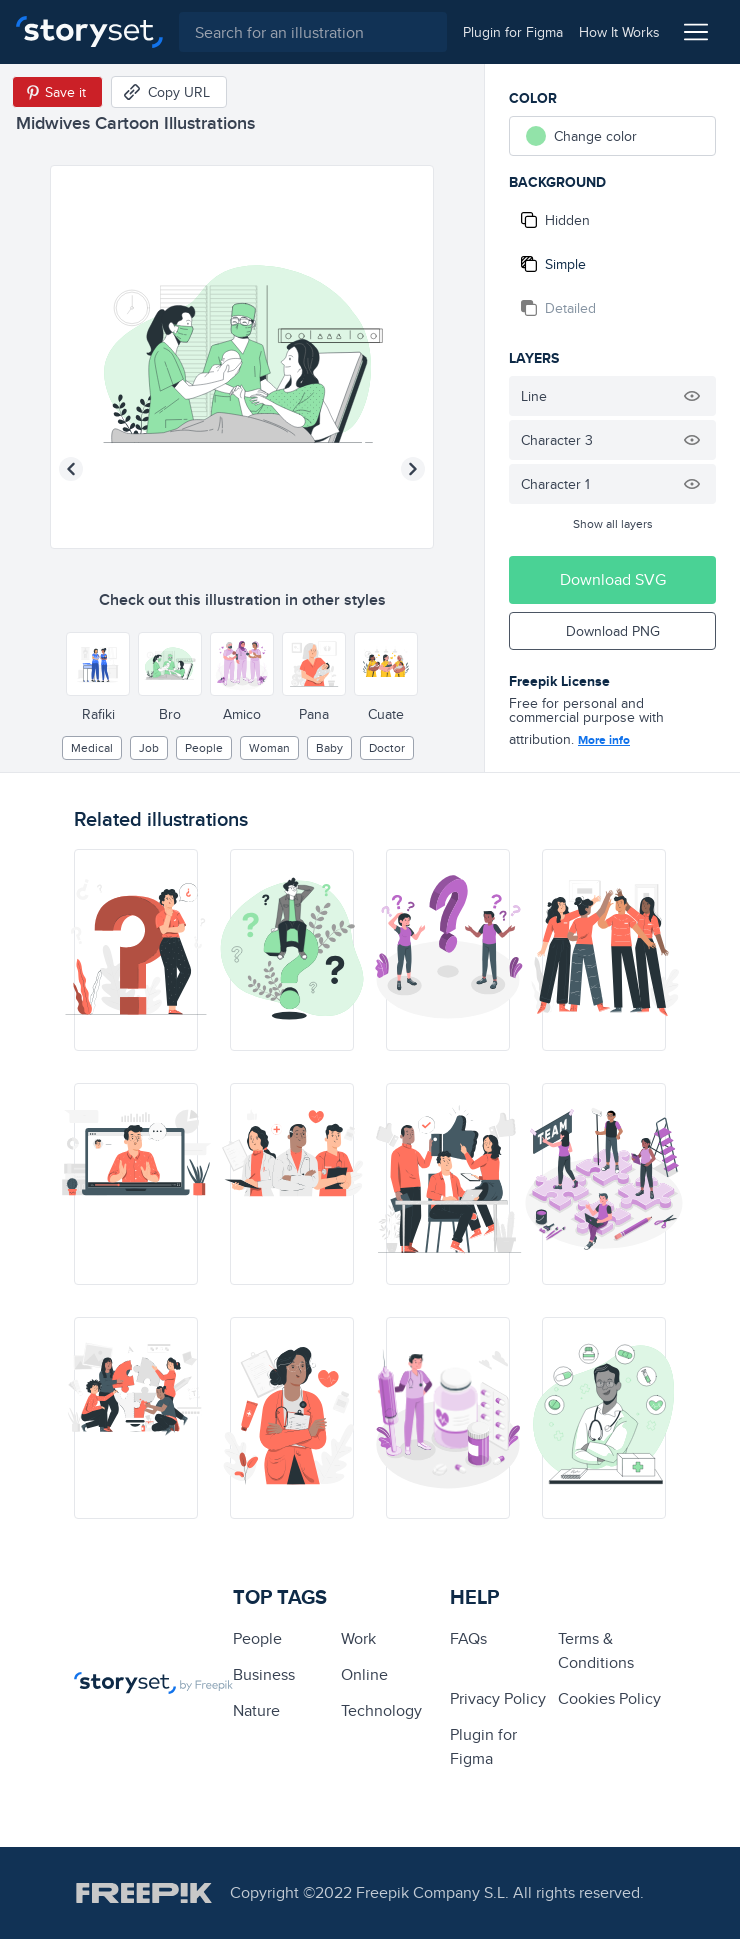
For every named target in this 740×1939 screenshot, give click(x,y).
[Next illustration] (413, 469)
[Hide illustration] (692, 396)
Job (149, 747)
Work (358, 1638)
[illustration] (136, 950)
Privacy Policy (498, 1698)
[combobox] (313, 32)
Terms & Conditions (596, 1650)
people (204, 747)
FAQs (468, 1638)
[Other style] (98, 664)
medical (92, 747)
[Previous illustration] (71, 469)
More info (604, 740)
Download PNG (613, 631)
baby (329, 747)
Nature (256, 1710)
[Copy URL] (169, 92)
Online (364, 1674)
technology (381, 1710)
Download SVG (613, 579)
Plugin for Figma (483, 1746)
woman (269, 747)
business (264, 1674)
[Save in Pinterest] (57, 92)
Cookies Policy (609, 1698)
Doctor (387, 747)
